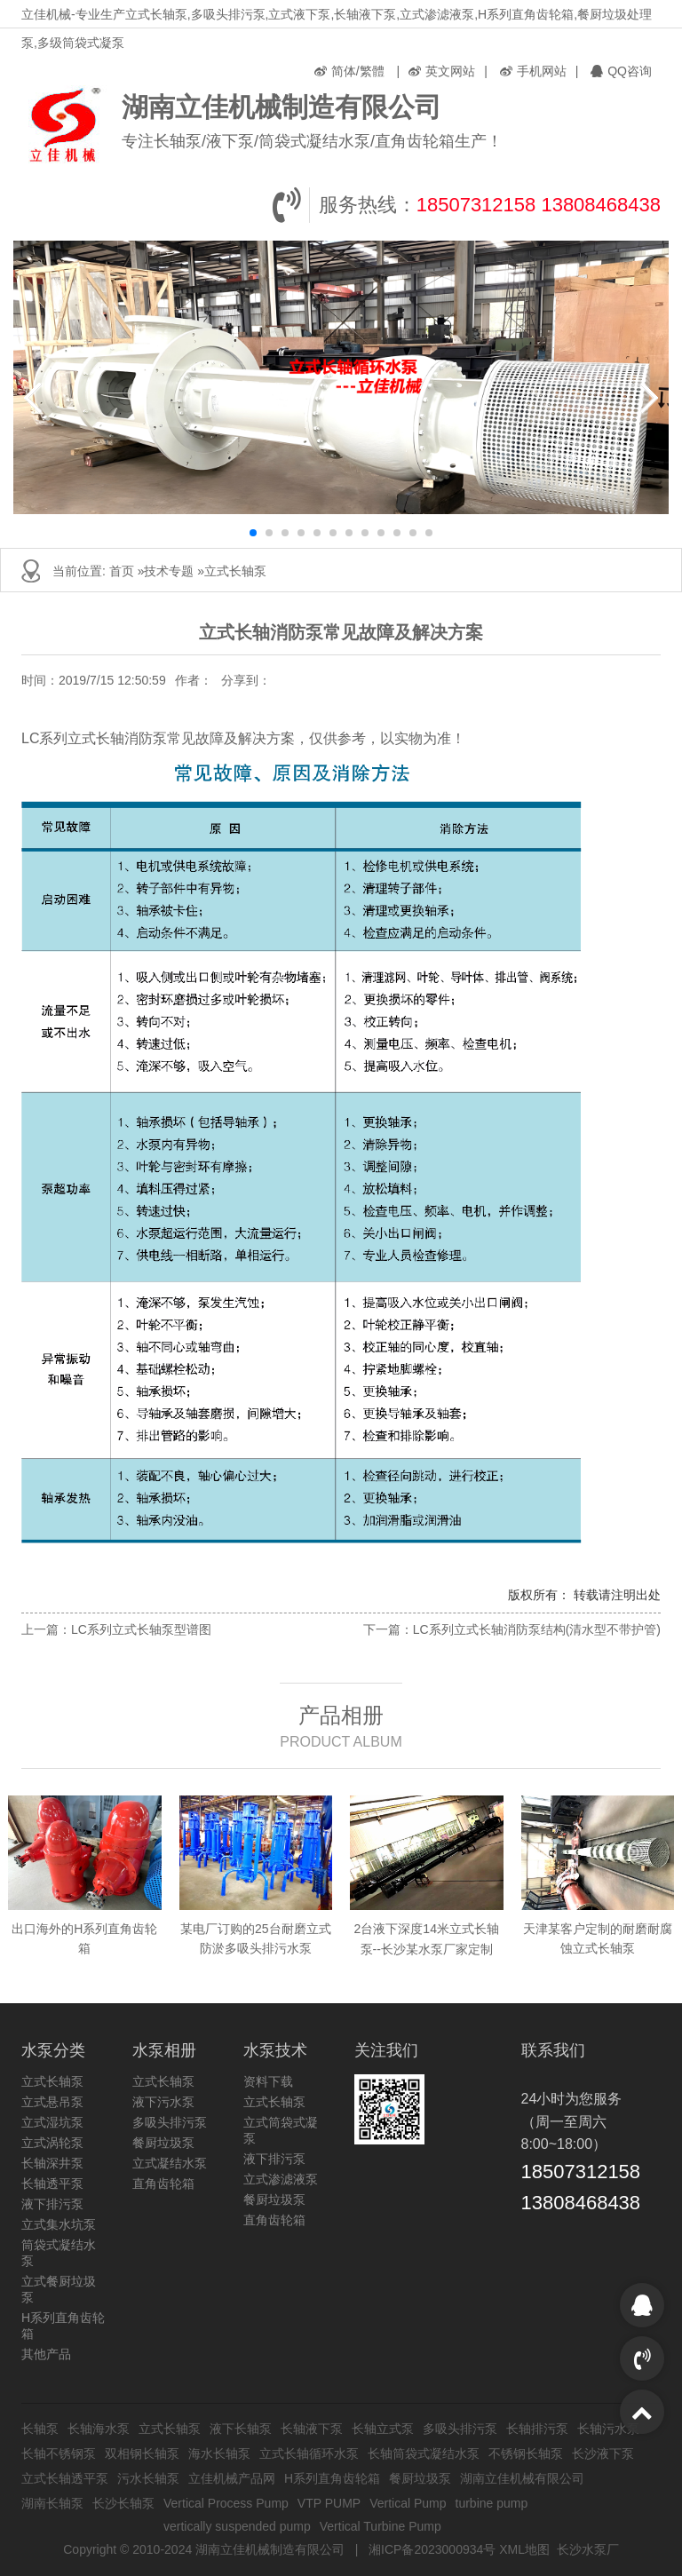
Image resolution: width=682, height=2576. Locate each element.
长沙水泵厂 (588, 2549)
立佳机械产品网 (231, 2478)
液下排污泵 (52, 2204)
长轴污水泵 (608, 2428)
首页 (121, 571)
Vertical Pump (407, 2503)
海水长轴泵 (219, 2453)
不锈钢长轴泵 (525, 2453)
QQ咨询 (621, 71)
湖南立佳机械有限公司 (522, 2478)
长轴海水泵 (98, 2428)
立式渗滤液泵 (280, 2179)
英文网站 (441, 71)
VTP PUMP (329, 2503)
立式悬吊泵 (52, 2102)
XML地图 (524, 2549)
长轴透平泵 (52, 2183)
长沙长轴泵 (123, 2503)
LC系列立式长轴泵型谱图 (141, 1629)
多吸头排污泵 (169, 2122)
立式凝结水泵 (169, 2163)
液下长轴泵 (241, 2428)
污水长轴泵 (148, 2478)
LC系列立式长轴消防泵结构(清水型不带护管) (537, 1629)
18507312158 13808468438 (538, 205)
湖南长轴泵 (52, 2503)
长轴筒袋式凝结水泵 (424, 2453)
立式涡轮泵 (52, 2143)
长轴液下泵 (312, 2428)
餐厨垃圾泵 (163, 2143)
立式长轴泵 (235, 571)
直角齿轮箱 (163, 2183)
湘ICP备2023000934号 (432, 2549)
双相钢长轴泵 (142, 2453)
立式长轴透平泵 (64, 2478)
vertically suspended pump (237, 2526)
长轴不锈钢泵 (58, 2453)
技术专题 (169, 571)
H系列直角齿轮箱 (332, 2478)
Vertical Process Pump (226, 2503)
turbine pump (492, 2503)
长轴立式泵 (383, 2428)
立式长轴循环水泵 (309, 2453)
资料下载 (268, 2081)
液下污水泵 (163, 2102)
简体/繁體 (349, 71)
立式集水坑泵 (58, 2224)
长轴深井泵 (52, 2163)
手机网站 (533, 71)
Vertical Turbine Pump (380, 2526)
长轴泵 (40, 2428)
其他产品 (46, 2354)
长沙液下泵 (603, 2453)
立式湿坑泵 (52, 2122)
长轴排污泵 (537, 2428)
